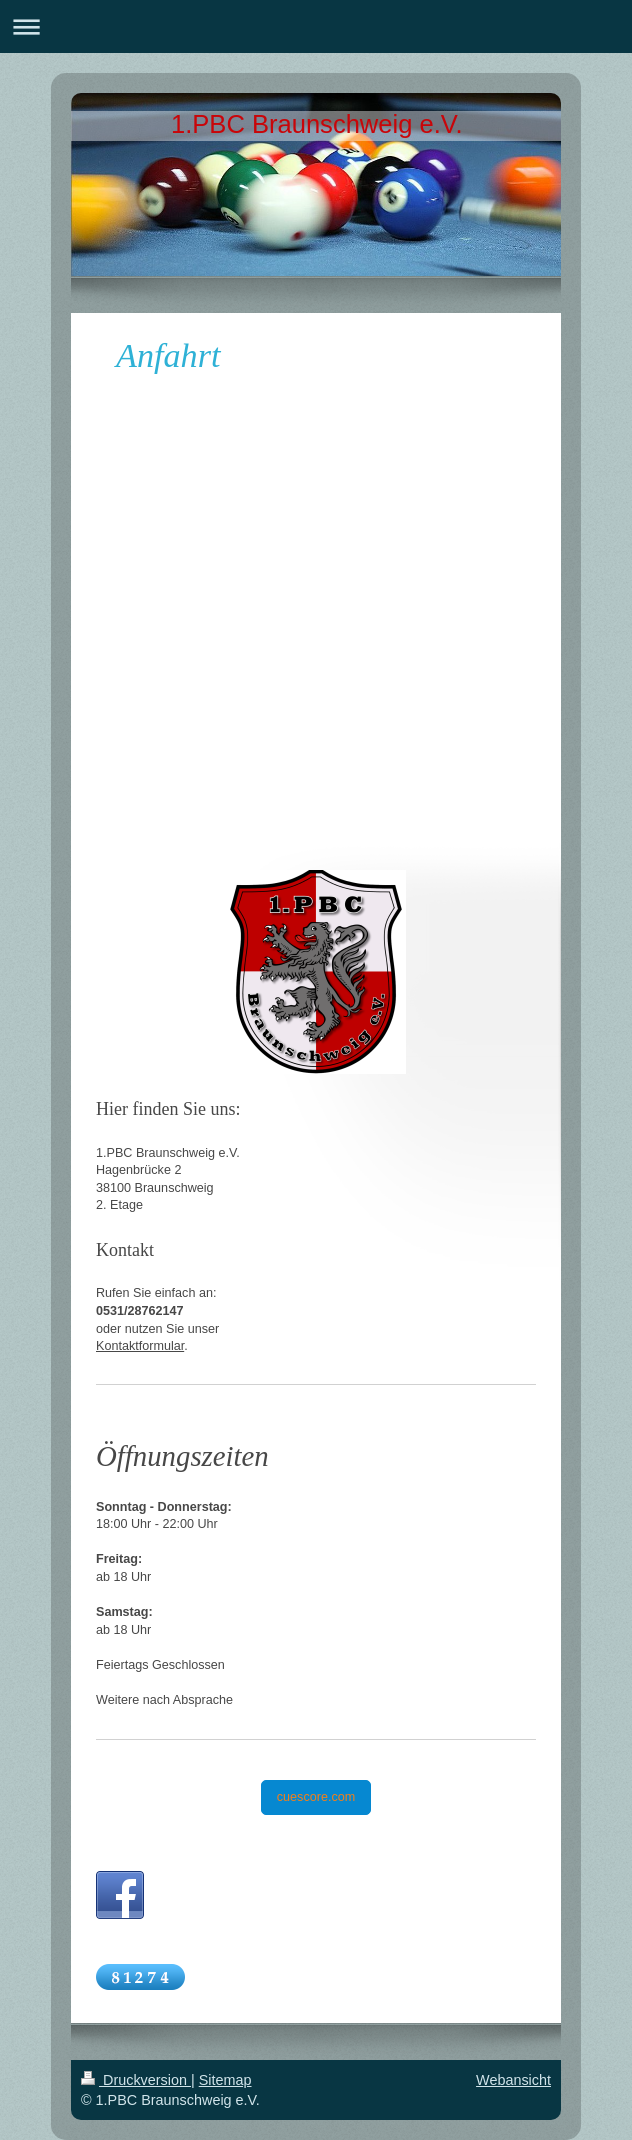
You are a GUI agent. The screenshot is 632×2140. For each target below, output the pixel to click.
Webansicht (513, 2080)
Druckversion (136, 2080)
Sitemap (225, 2080)
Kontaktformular (140, 1346)
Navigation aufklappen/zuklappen (316, 26)
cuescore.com (316, 1797)
